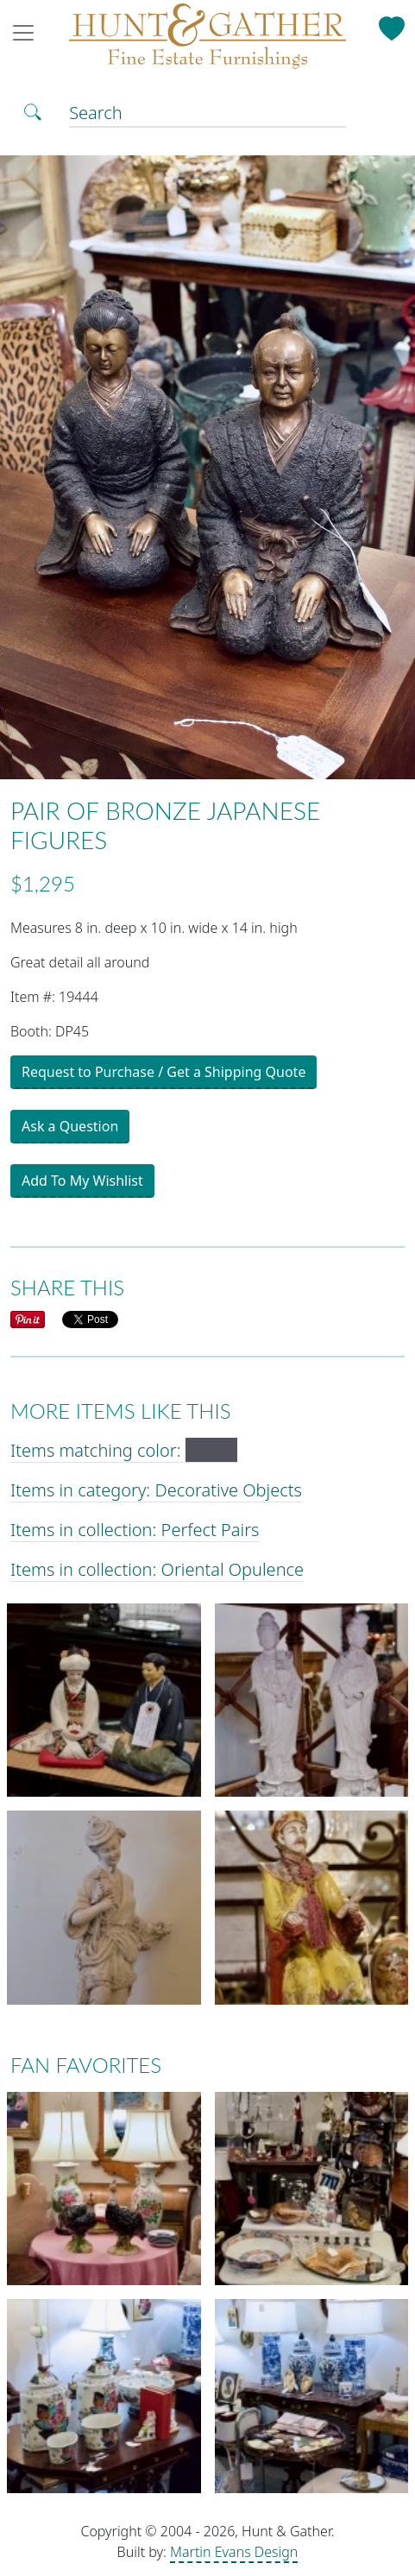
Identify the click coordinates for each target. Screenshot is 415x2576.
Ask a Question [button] (70, 1126)
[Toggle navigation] (28, 32)
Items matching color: (123, 1450)
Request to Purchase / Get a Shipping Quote (163, 1071)
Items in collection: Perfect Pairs (134, 1529)
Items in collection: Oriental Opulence (157, 1569)
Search (96, 112)
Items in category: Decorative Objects (156, 1490)
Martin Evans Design (234, 2551)
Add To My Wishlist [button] (82, 1180)
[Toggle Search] (33, 110)
